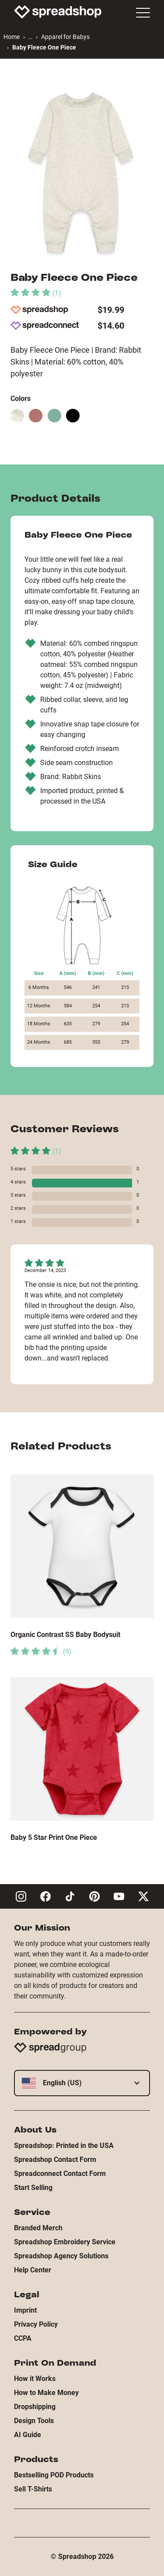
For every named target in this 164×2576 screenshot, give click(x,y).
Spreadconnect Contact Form (60, 2173)
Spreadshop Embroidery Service (64, 2242)
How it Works (35, 2378)
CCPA (22, 2338)
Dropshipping (35, 2406)
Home (11, 36)
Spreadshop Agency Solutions (61, 2256)
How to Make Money (46, 2392)
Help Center (32, 2270)
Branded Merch (38, 2228)
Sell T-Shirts (33, 2489)
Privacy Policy (36, 2324)
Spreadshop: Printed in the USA (64, 2145)
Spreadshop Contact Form (55, 2159)
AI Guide (27, 2435)
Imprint (25, 2310)
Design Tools (34, 2421)
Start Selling (33, 2187)
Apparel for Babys (65, 36)
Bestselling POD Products (54, 2475)
